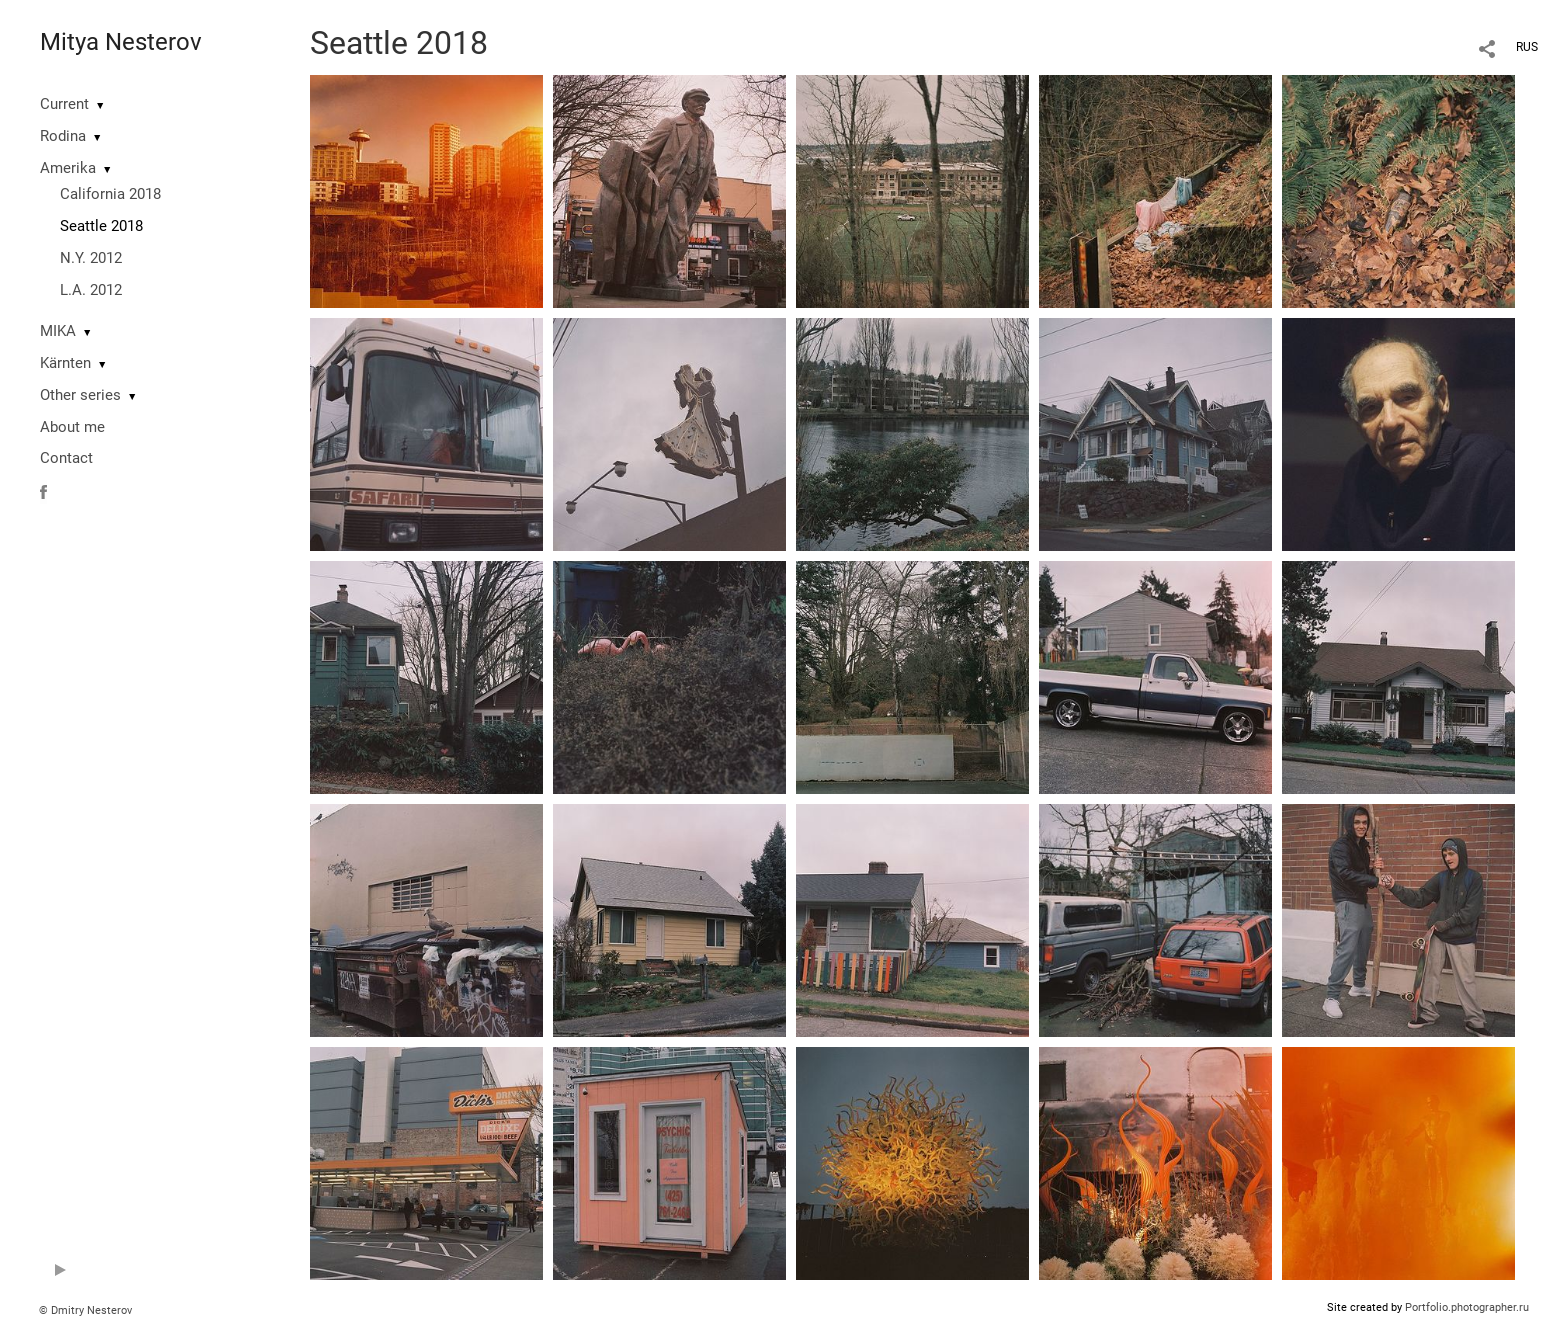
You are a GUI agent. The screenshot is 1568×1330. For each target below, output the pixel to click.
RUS (1527, 47)
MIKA (58, 331)
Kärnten (65, 363)
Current (64, 104)
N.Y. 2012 (91, 258)
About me (72, 427)
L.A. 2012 (91, 290)
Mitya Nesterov (121, 42)
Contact (66, 458)
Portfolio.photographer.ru (1467, 1307)
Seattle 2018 (101, 226)
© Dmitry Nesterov (85, 1310)
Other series (80, 395)
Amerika (68, 168)
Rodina (63, 136)
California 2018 (110, 194)
